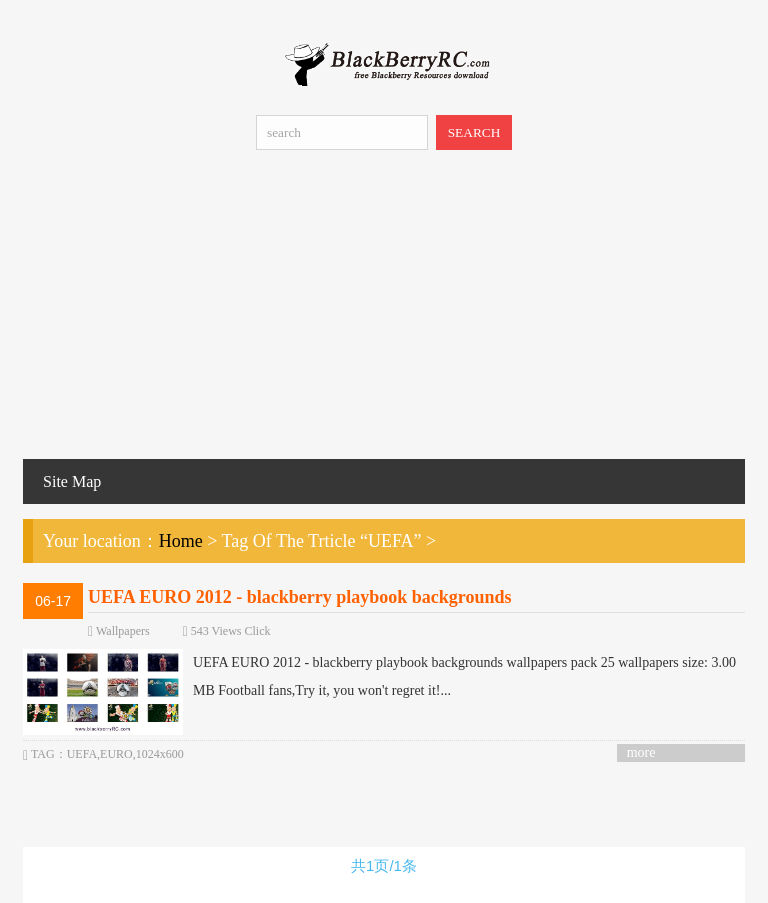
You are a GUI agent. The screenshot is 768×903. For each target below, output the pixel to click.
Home (181, 541)
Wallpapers (123, 631)
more (641, 752)
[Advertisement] (384, 309)
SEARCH (474, 132)
